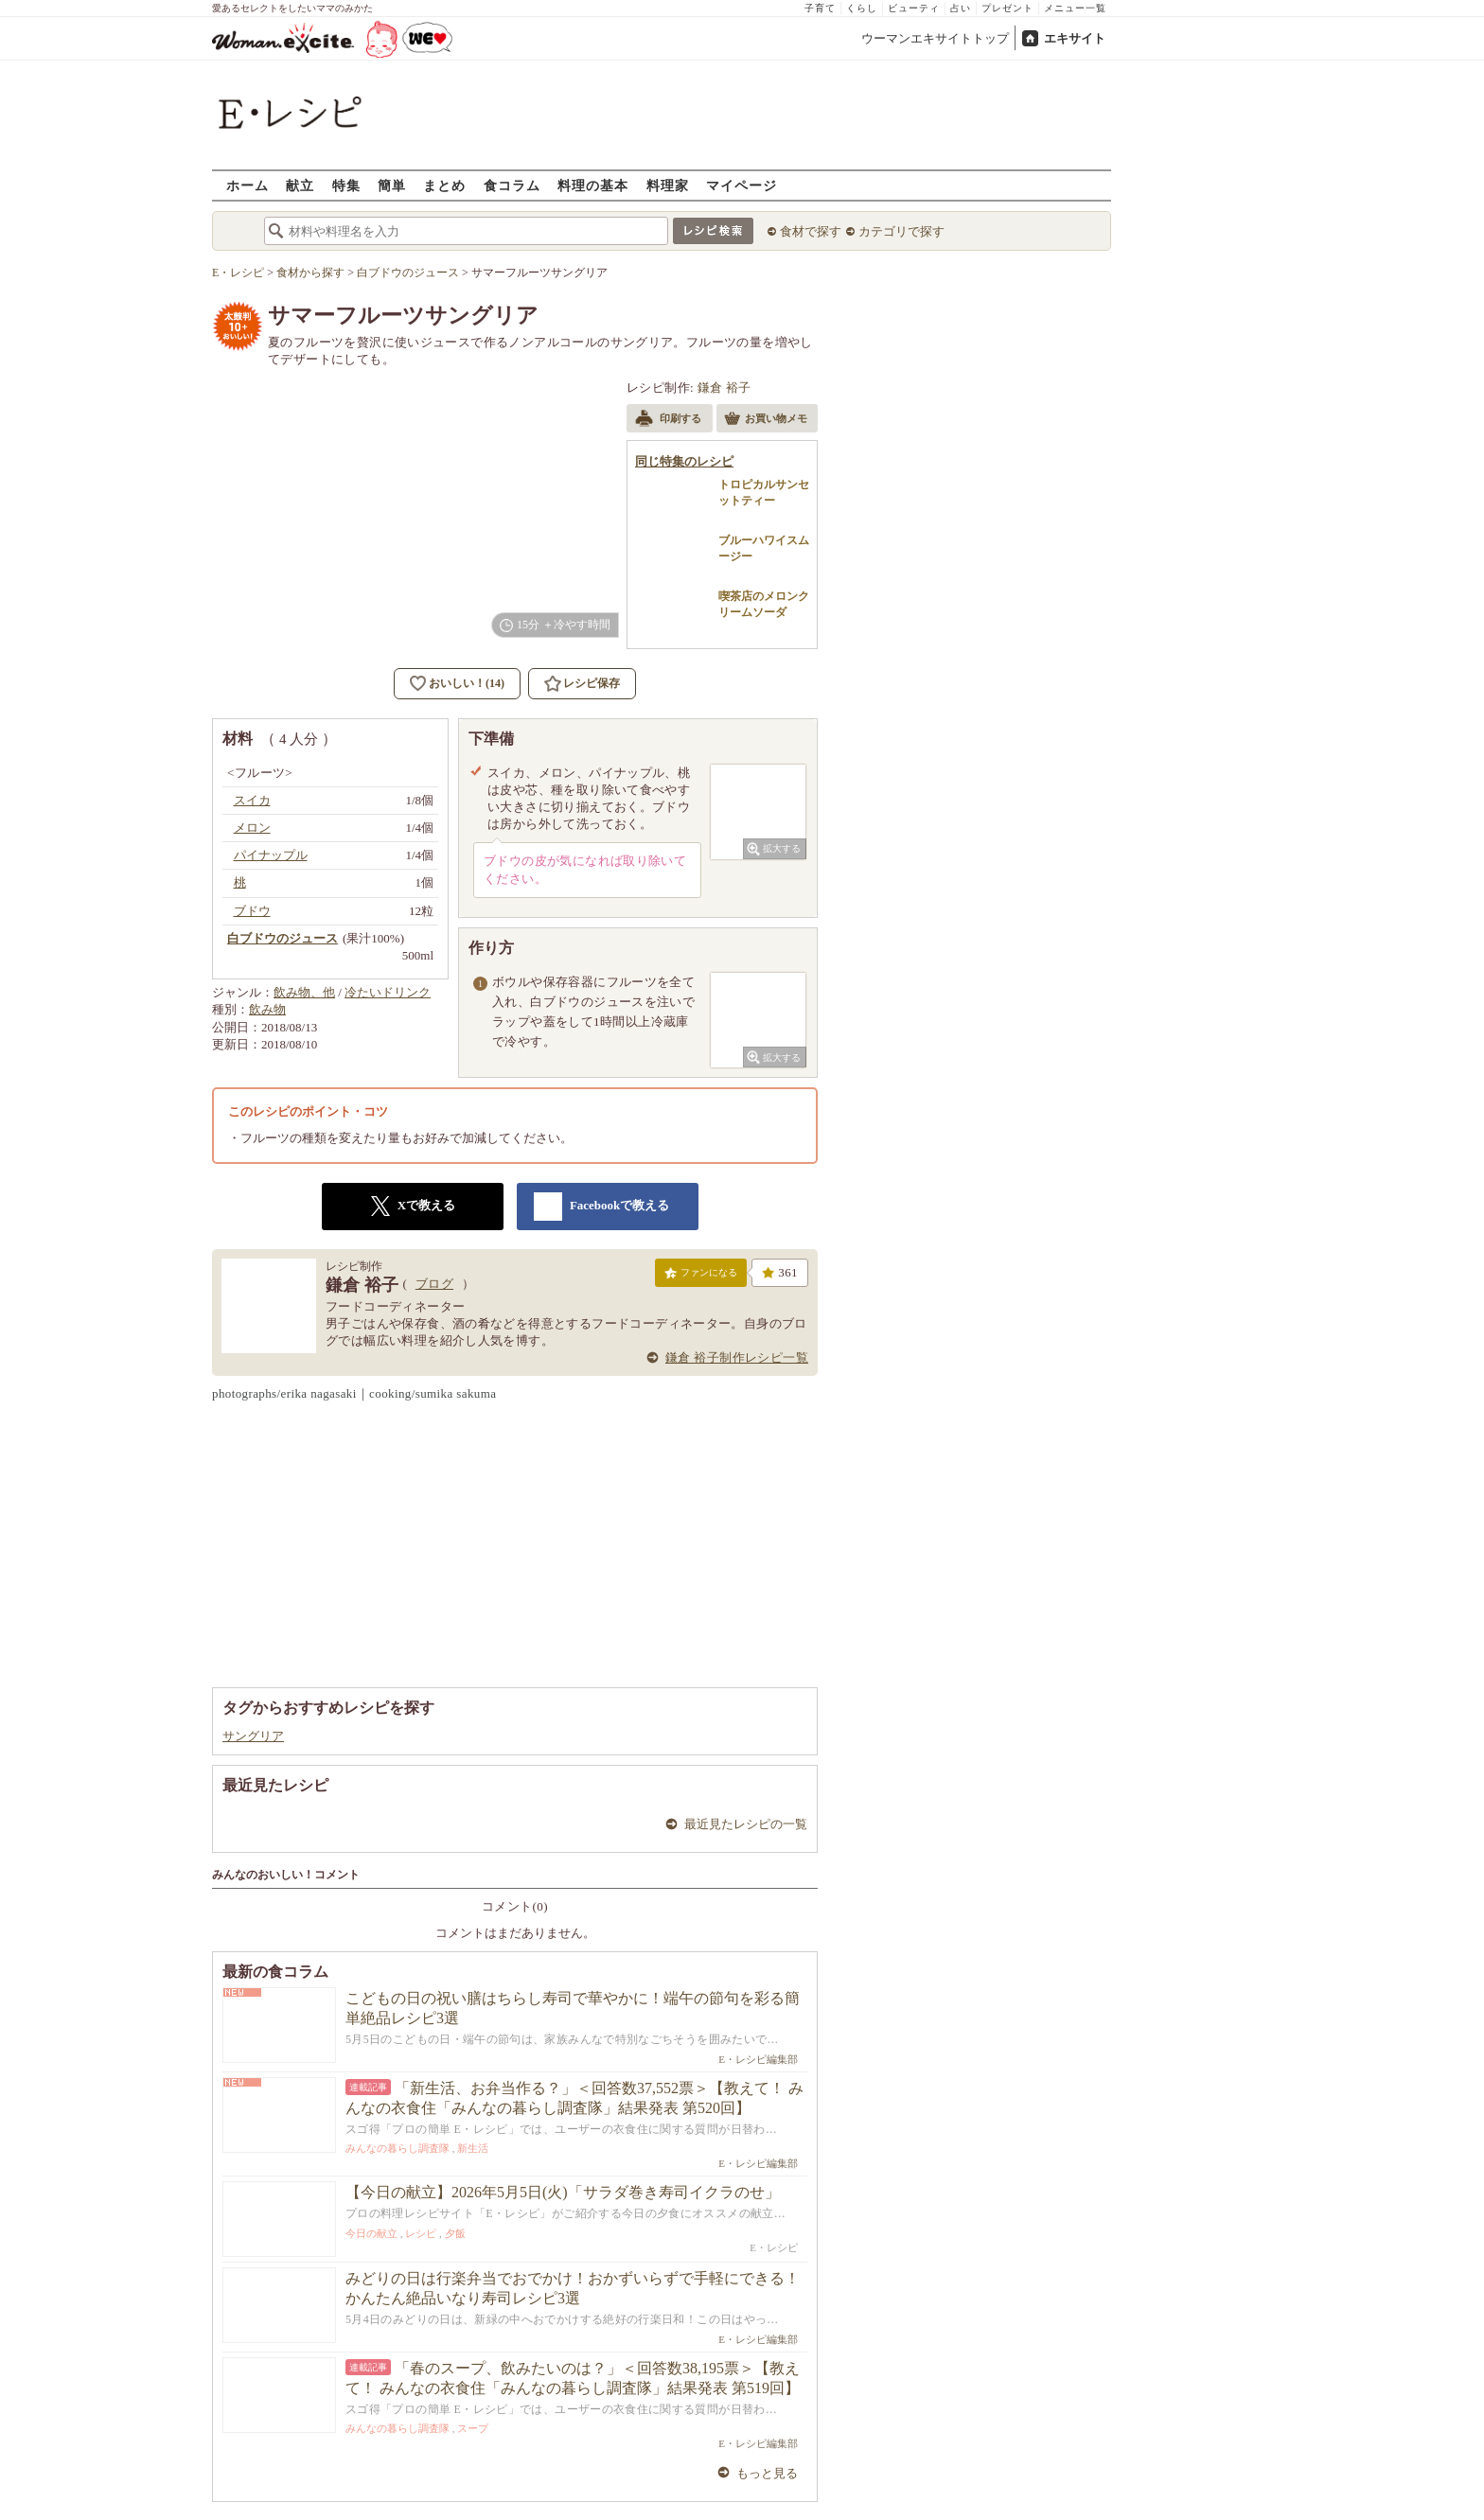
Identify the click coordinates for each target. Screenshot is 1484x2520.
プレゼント (1007, 8)
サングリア (253, 1736)
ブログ (434, 1284)
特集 (346, 185)
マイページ (741, 185)
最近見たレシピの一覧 (745, 1824)
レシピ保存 (591, 683)
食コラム (512, 185)
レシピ (420, 2233)
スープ (472, 2428)
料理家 (667, 185)
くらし (861, 8)
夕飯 (455, 2233)
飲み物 (267, 1009)
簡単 (392, 185)
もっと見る (767, 2473)
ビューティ (914, 8)
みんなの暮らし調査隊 (397, 2148)
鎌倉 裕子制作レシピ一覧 (736, 1357)
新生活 (472, 2148)
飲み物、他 (304, 992)
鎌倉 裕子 (724, 387)
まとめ (444, 185)
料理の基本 (592, 185)
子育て (820, 8)
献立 (300, 185)
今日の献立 (371, 2233)
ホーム (247, 185)
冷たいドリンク (387, 992)
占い (960, 8)
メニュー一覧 (1075, 8)
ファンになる (700, 1276)
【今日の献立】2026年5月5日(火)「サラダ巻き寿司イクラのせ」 (562, 2192)
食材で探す (810, 231)
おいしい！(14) (466, 683)
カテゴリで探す (901, 231)
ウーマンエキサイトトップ (935, 38)
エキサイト (1074, 38)
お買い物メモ (765, 420)
